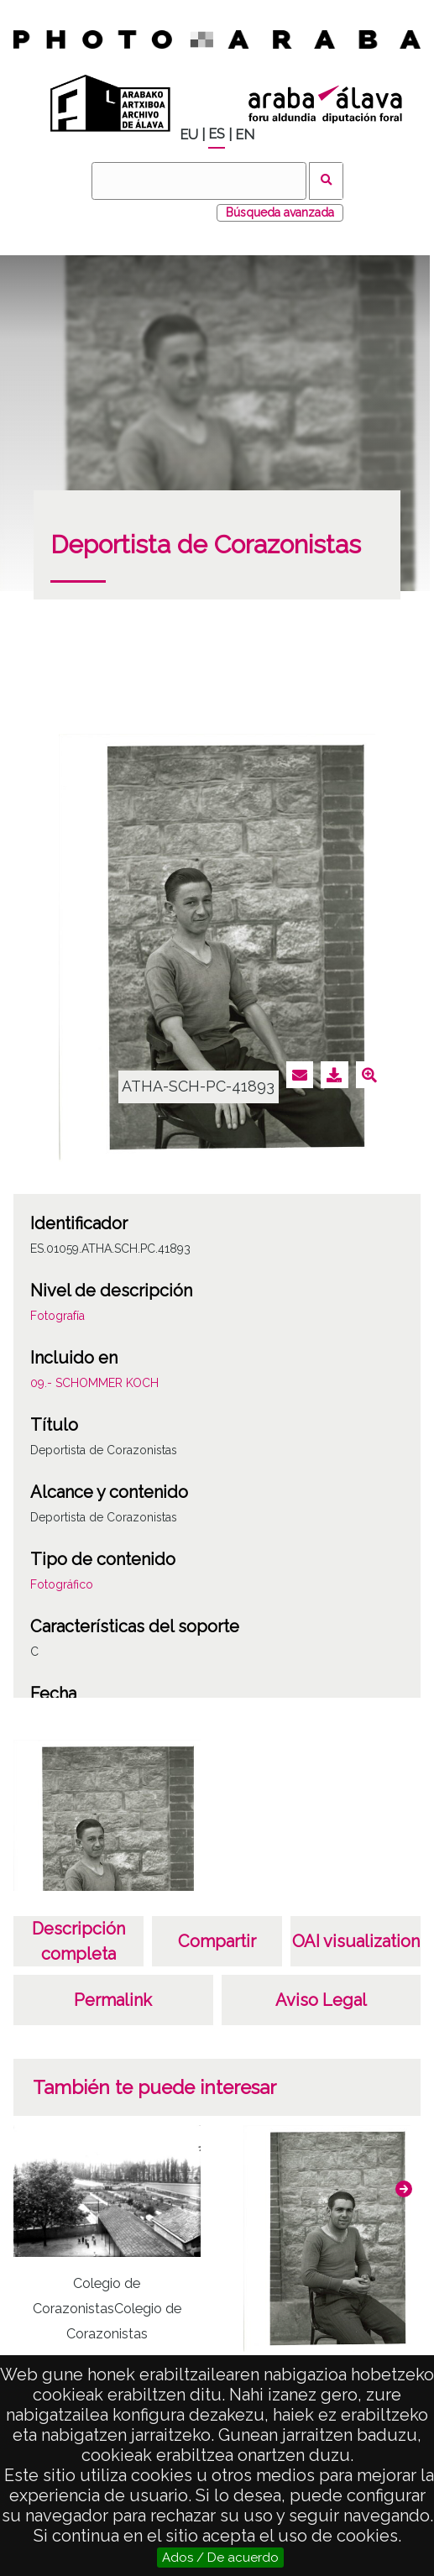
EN (244, 135)
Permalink (113, 2000)
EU (189, 135)
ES (216, 134)
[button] (403, 2189)
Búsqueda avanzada (280, 212)
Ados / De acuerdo (220, 2557)
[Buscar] (199, 181)
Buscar (326, 181)
